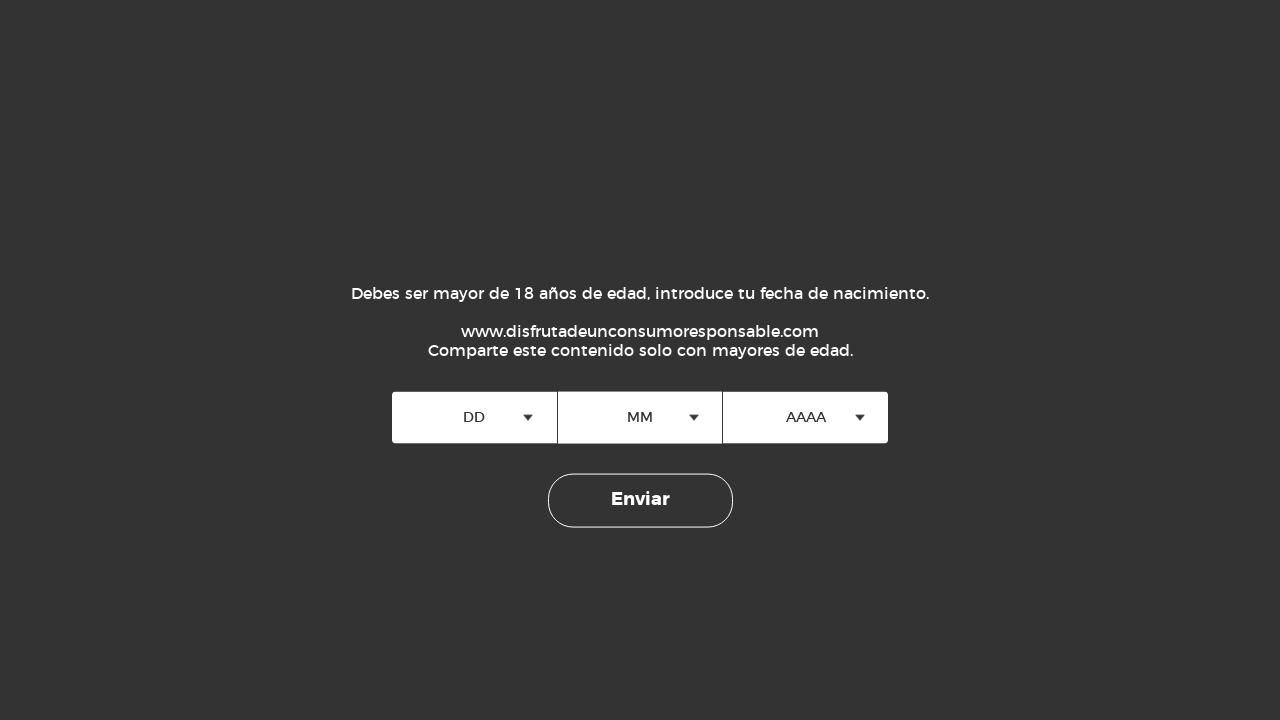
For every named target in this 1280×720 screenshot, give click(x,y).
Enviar (640, 500)
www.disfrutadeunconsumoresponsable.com (640, 332)
